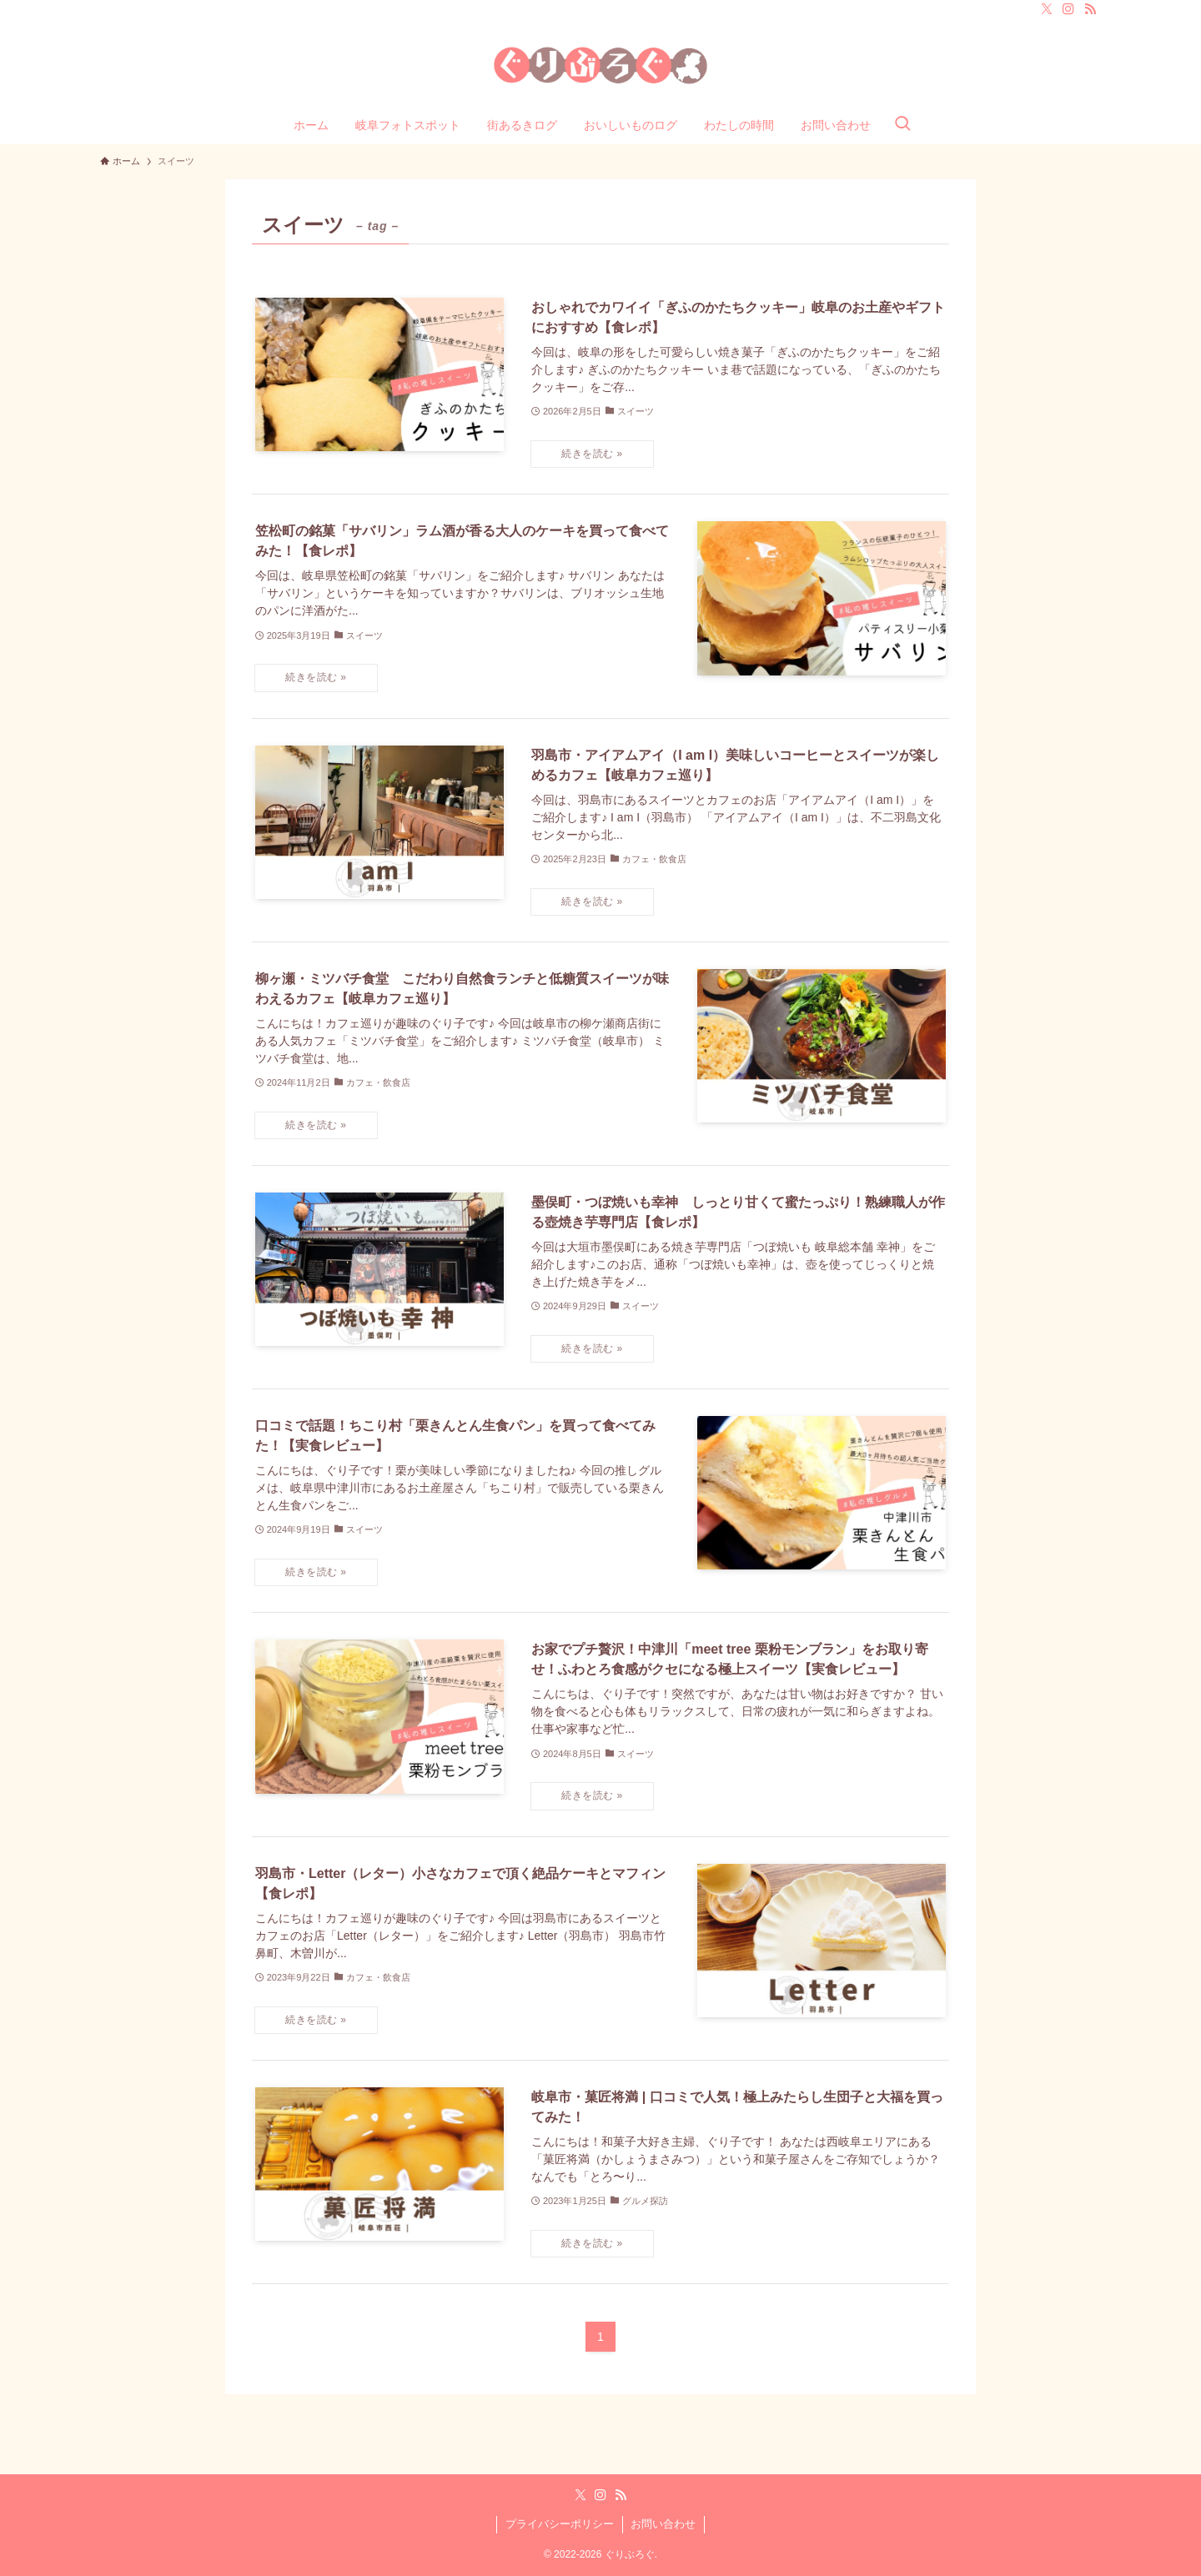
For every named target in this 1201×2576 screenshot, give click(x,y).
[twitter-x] (1047, 9)
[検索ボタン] (902, 125)
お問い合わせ (663, 2524)
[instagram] (1068, 9)
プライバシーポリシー (559, 2524)
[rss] (1090, 9)
